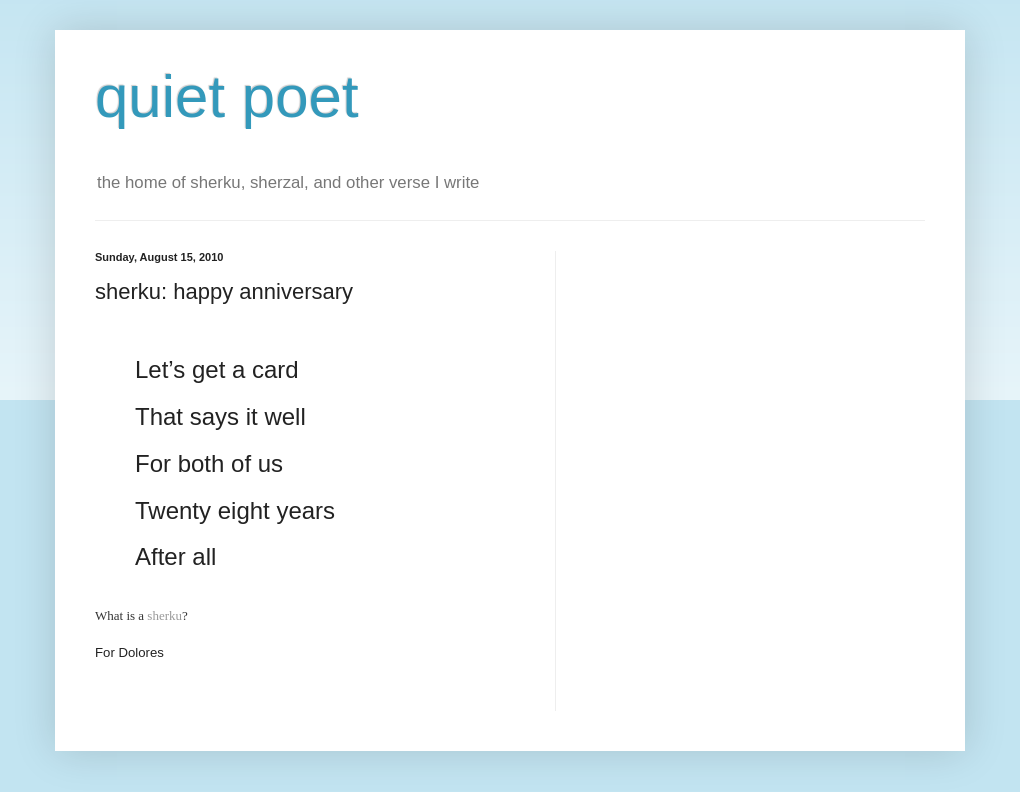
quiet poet (227, 96)
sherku (164, 615)
